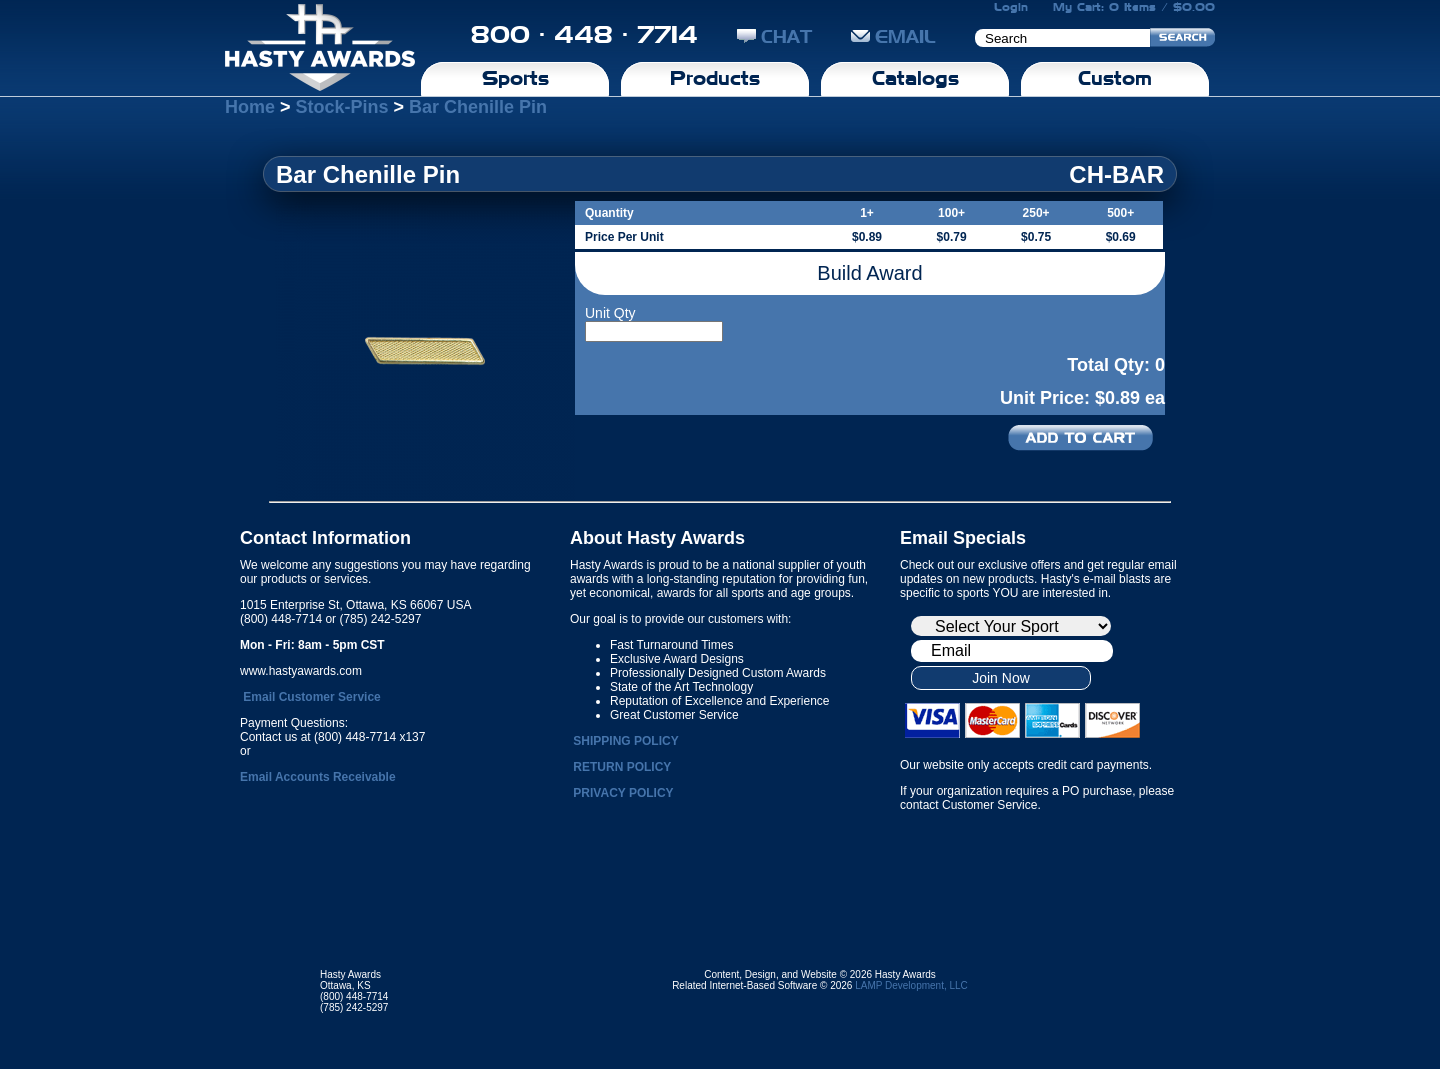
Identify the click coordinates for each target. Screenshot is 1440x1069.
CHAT (774, 36)
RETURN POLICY (622, 767)
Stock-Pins (342, 107)
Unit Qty (610, 313)
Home (250, 107)
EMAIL (893, 36)
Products (715, 78)
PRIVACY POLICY (623, 793)
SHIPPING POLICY (625, 741)
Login (1011, 7)
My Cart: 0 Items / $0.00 (1134, 7)
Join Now (1001, 678)
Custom (1115, 78)
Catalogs (915, 78)
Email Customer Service (311, 697)
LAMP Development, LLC (911, 985)
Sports (515, 78)
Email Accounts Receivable (318, 777)
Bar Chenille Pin (478, 107)
